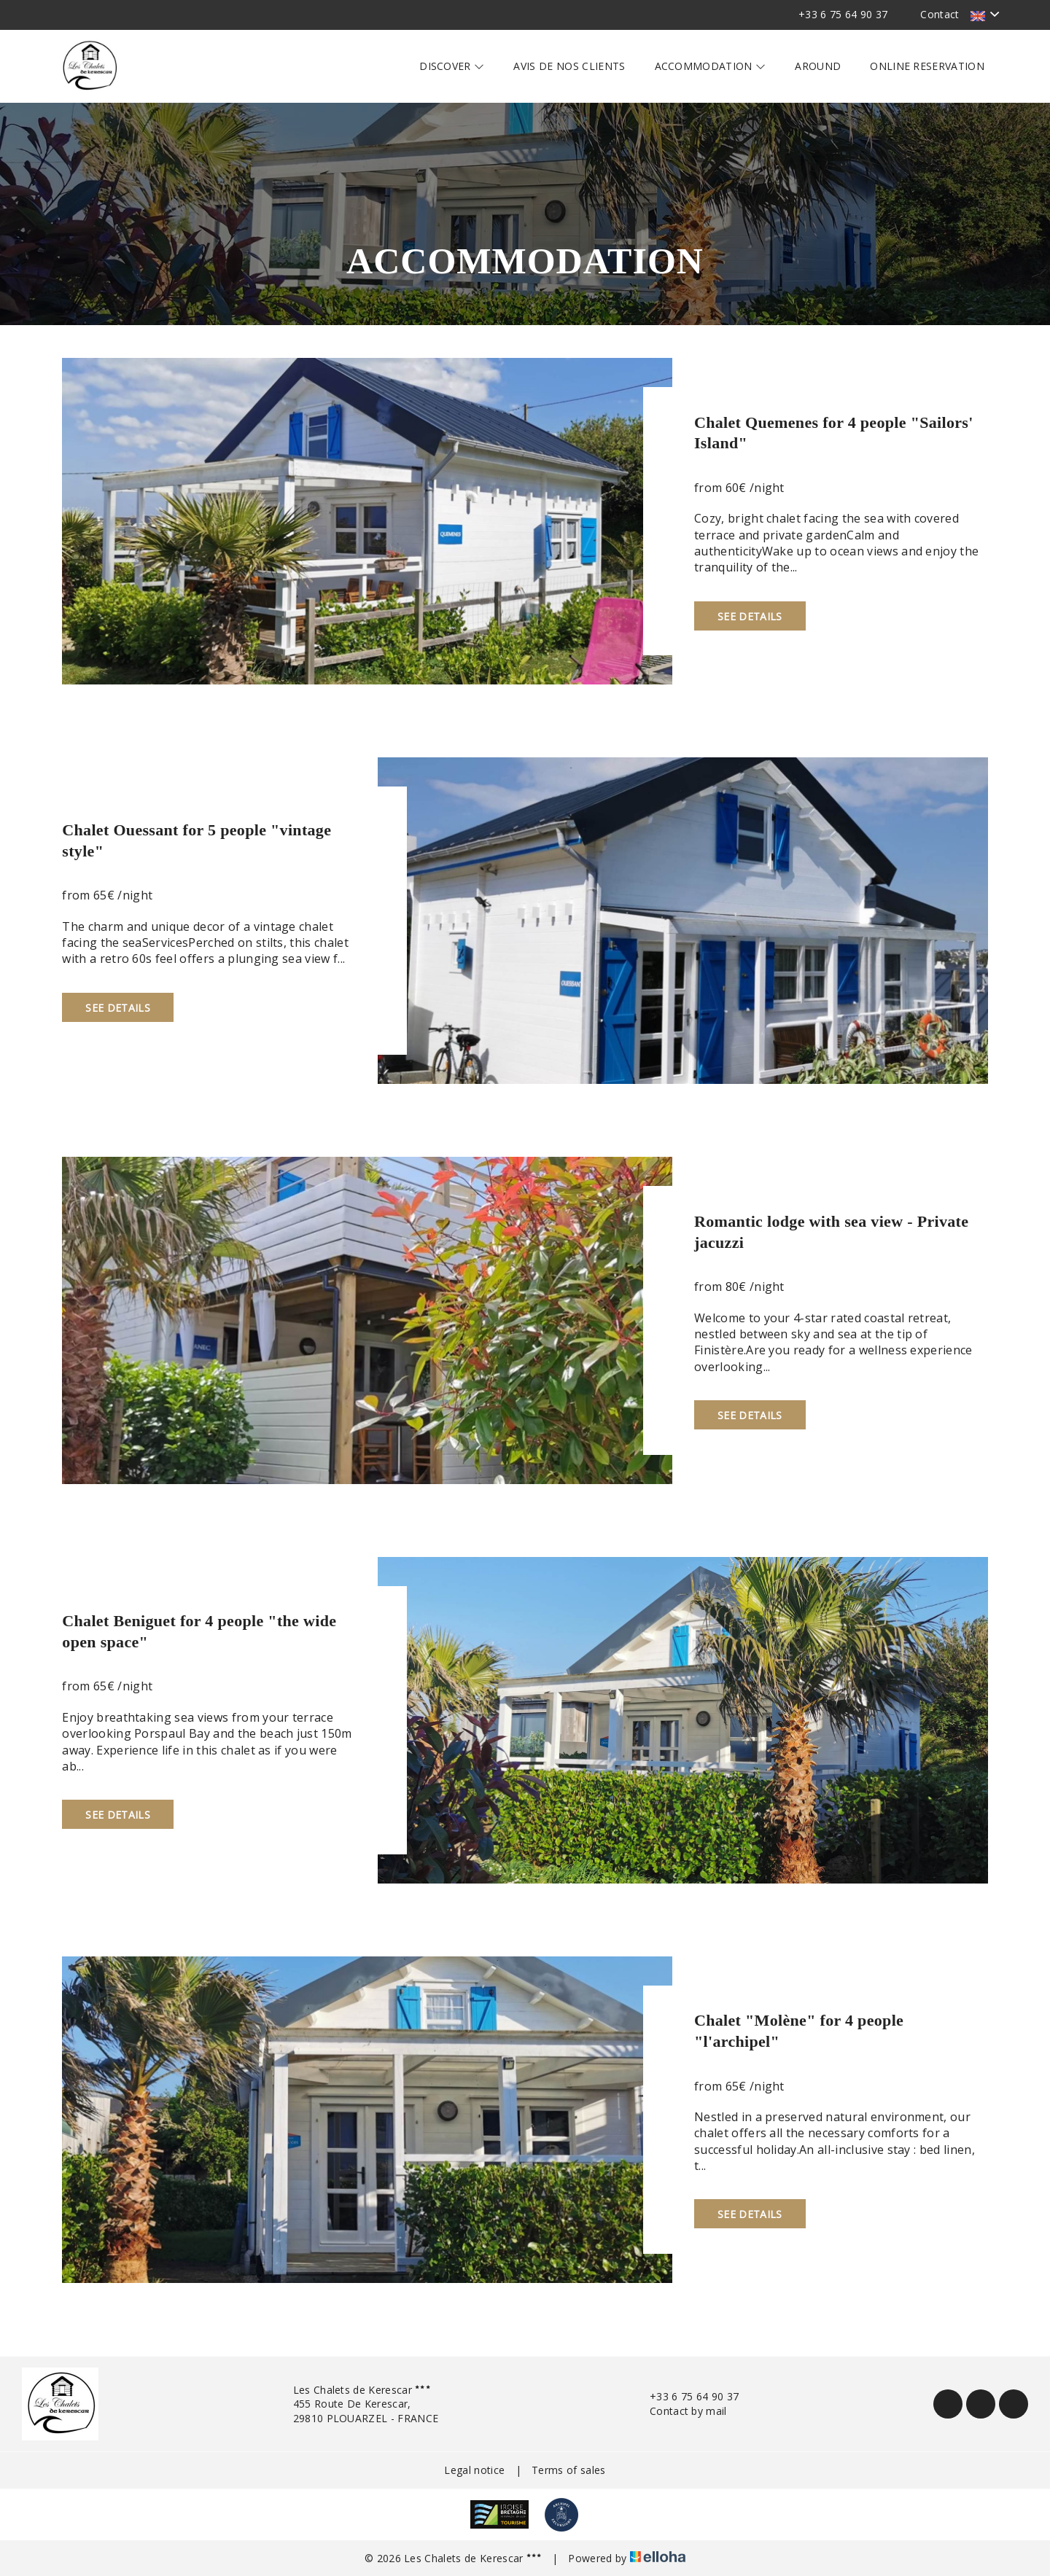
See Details (750, 616)
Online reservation (927, 66)
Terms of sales (568, 2470)
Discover (451, 66)
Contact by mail (680, 2411)
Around (818, 66)
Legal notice (474, 2470)
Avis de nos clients (569, 66)
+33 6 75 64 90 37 (686, 2396)
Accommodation (710, 66)
